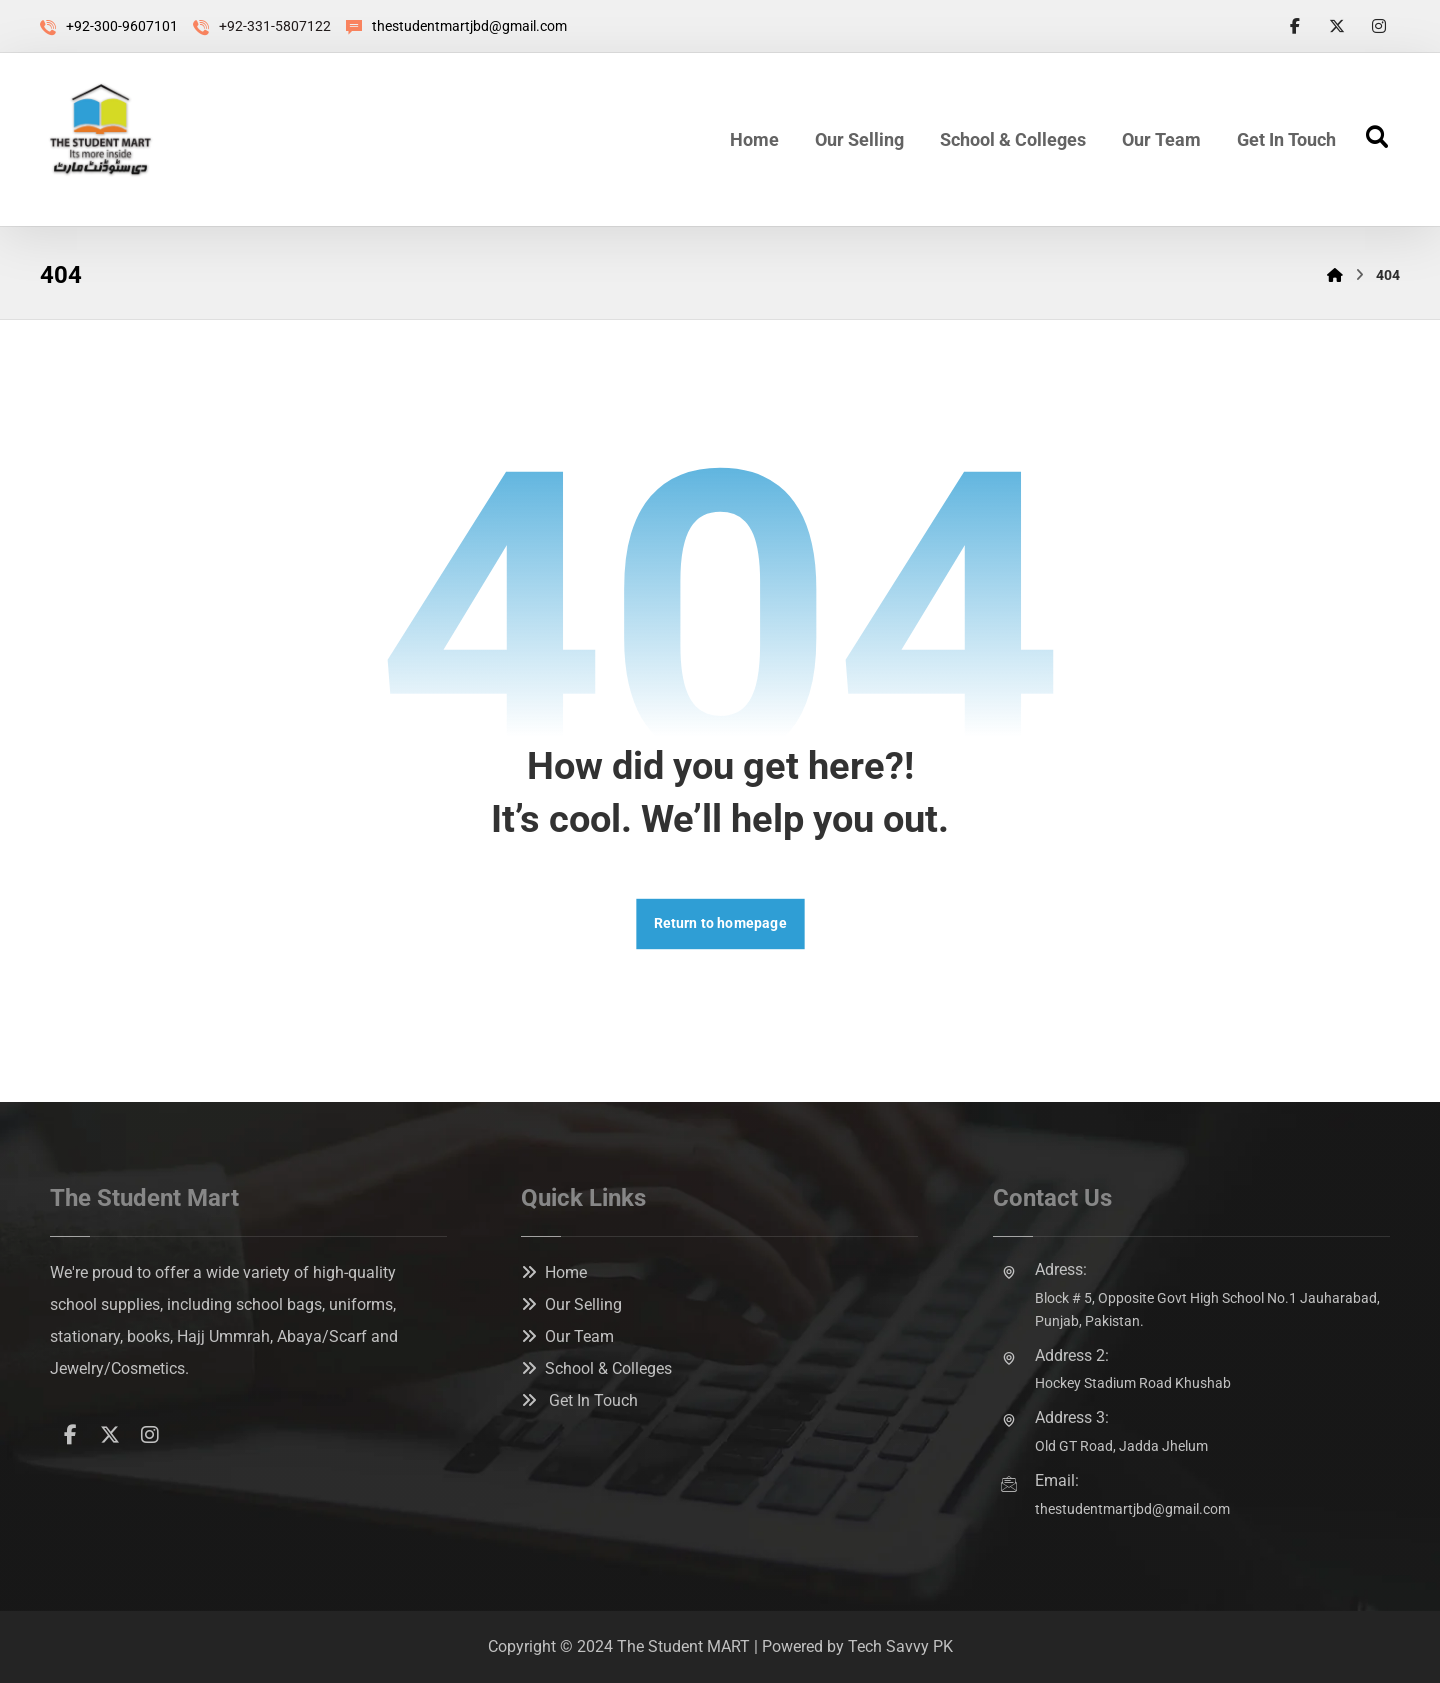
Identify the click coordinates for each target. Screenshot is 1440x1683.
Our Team (567, 1336)
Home (554, 1272)
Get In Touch (579, 1400)
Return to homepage (720, 923)
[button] (1295, 26)
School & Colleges (596, 1368)
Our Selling (571, 1304)
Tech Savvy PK (900, 1646)
